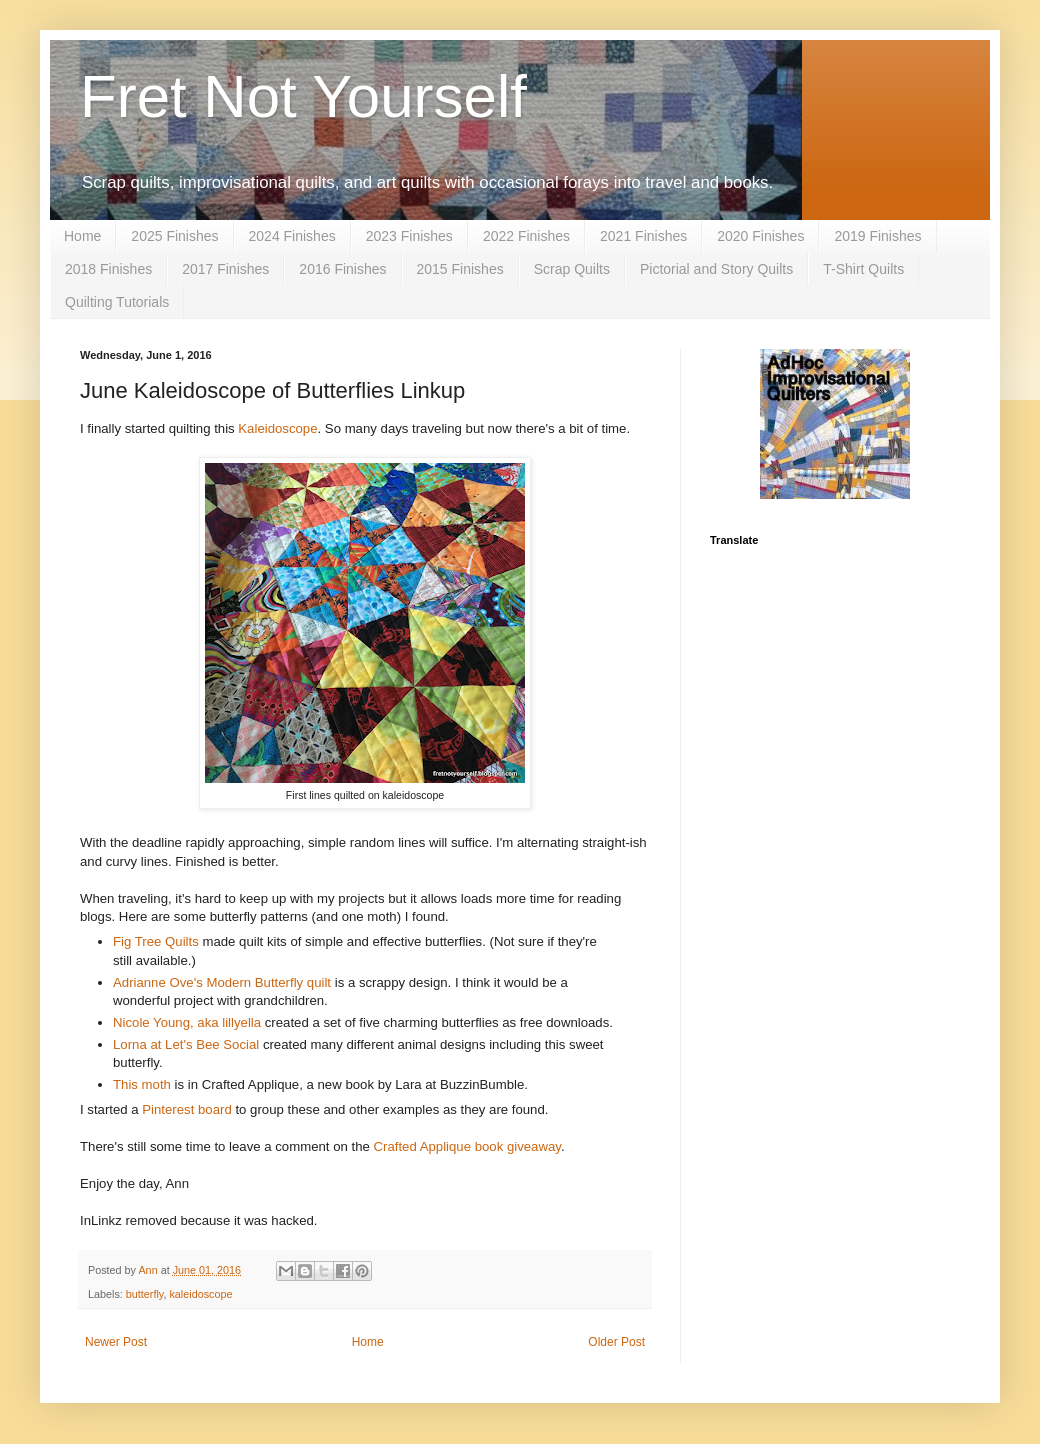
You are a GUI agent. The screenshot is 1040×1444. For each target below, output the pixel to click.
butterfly (145, 1294)
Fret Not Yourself (303, 96)
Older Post (616, 1342)
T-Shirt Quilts (863, 269)
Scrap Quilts (572, 269)
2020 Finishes (760, 236)
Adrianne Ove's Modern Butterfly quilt (222, 982)
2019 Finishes (877, 236)
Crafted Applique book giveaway (467, 1146)
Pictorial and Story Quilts (716, 269)
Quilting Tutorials (117, 302)
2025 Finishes (174, 236)
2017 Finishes (225, 269)
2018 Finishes (108, 269)
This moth (142, 1084)
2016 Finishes (342, 269)
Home (82, 236)
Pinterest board (186, 1109)
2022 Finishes (526, 236)
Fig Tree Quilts (157, 941)
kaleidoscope (200, 1294)
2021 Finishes (643, 236)
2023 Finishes (409, 236)
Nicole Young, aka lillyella (187, 1022)
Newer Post (116, 1342)
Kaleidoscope (277, 428)
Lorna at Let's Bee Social (186, 1044)
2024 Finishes (292, 236)
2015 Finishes (460, 269)
